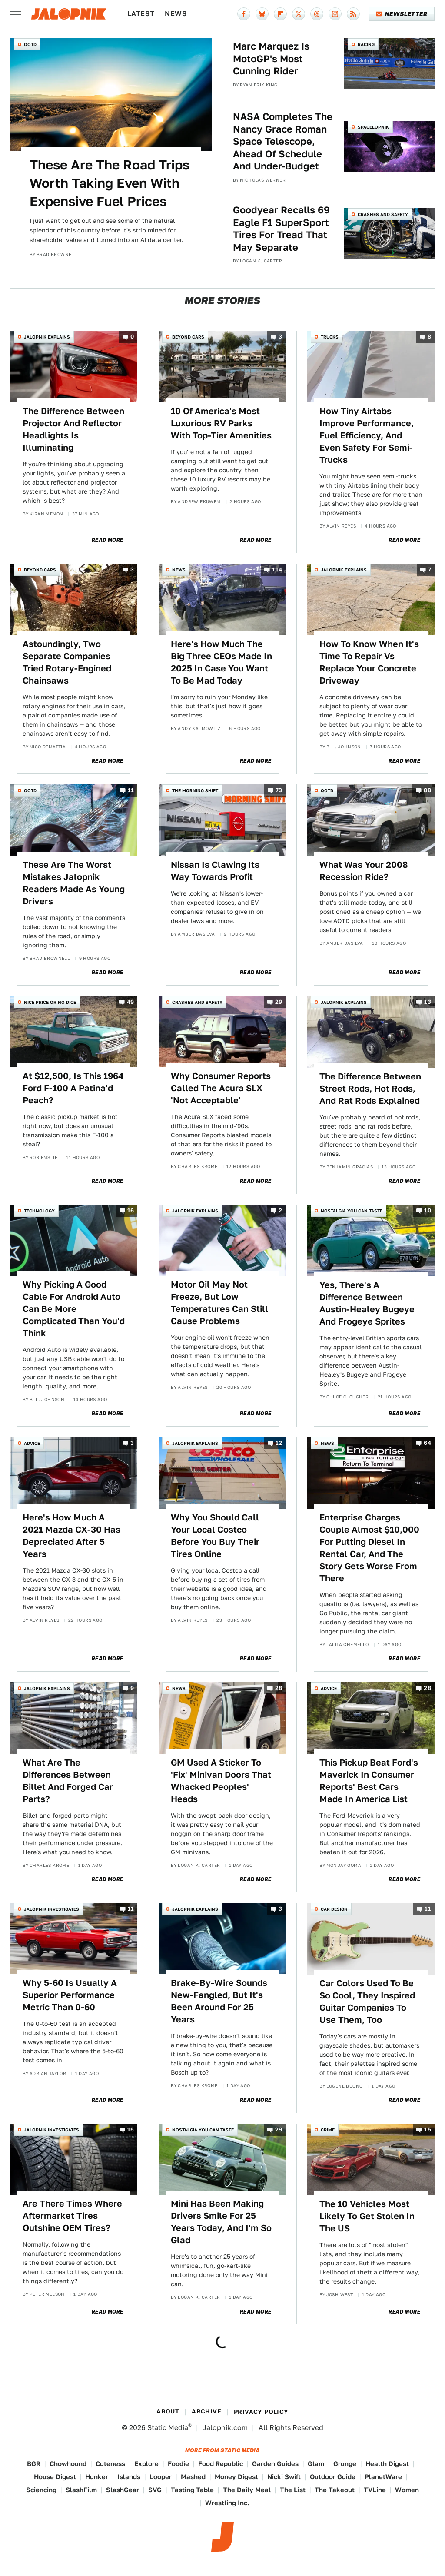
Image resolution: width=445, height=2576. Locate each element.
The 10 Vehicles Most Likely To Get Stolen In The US (367, 2216)
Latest (140, 14)
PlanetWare (383, 2476)
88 (427, 790)
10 (427, 1210)
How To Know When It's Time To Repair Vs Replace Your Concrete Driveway (369, 662)
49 (130, 1002)
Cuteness (110, 2463)
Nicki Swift (284, 2476)
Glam (316, 2463)
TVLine (375, 2489)
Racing (366, 44)
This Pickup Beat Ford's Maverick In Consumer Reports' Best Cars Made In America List (368, 1780)
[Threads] (316, 13)
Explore (146, 2463)
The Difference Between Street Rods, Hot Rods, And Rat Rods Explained (370, 1088)
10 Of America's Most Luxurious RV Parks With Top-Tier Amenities (221, 423)
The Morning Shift (195, 790)
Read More (107, 540)
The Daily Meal (247, 2489)
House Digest (55, 2476)
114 (277, 570)
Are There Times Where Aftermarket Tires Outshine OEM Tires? (72, 2215)
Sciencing (41, 2489)
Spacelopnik (373, 126)
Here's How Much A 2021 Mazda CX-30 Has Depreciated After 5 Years (71, 1535)
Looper (160, 2476)
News (176, 14)
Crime (328, 2129)
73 (279, 790)
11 (131, 790)
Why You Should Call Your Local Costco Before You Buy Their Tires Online (215, 1535)
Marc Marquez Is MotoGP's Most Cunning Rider (271, 58)
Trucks (330, 336)
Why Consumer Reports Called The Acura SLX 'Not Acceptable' (221, 1088)
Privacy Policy (261, 2411)
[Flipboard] (280, 13)
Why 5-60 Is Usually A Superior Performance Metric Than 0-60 (70, 1995)
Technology (39, 1210)
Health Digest (387, 2463)
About (167, 2411)
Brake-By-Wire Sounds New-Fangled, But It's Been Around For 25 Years (219, 2001)
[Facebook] (243, 13)
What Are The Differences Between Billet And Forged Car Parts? (68, 1780)
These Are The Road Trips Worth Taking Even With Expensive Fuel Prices (109, 183)
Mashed (193, 2476)
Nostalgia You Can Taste (351, 1210)
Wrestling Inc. (227, 2502)
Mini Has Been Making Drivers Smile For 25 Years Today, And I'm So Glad (221, 2221)
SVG (155, 2489)
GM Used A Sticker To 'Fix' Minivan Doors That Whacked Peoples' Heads (221, 1780)
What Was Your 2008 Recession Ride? (363, 871)
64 (427, 1443)
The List (293, 2489)
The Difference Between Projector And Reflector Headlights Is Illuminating (73, 429)
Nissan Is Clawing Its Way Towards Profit (215, 871)
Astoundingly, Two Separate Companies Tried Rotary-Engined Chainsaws (67, 662)
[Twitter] (298, 13)
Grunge (344, 2463)
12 (279, 1443)
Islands (128, 2476)
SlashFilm (81, 2489)
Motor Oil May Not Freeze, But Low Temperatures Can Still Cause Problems (219, 1302)
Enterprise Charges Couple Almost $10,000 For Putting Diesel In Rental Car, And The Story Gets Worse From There (369, 1547)
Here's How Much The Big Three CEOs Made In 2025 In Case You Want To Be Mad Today (221, 662)
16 (130, 1210)
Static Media (167, 2427)
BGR (33, 2463)
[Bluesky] (262, 13)
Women (407, 2489)
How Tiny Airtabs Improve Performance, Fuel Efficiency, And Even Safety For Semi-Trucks (366, 435)
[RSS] (353, 13)
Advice (32, 1443)
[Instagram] (335, 13)
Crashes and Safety (383, 214)
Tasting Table (192, 2489)
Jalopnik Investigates (51, 1909)
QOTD (30, 44)
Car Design (334, 1909)
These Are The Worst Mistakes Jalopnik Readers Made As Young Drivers (74, 883)
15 (130, 2129)
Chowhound (68, 2463)
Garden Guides (275, 2463)
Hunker (96, 2476)
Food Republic (220, 2463)
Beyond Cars (188, 336)
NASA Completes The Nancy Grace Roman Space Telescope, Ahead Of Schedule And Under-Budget (282, 141)
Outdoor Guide (332, 2476)
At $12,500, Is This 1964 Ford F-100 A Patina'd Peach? (73, 1088)
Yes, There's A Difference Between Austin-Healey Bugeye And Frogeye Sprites (367, 1303)
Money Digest (236, 2476)
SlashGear (122, 2489)
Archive (206, 2411)
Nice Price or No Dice (50, 1002)
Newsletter (402, 14)
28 (278, 1688)
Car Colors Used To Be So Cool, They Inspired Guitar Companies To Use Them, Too (367, 2001)
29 (278, 1002)
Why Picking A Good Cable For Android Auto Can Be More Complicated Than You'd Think (74, 1308)
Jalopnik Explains (47, 336)
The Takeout (335, 2489)
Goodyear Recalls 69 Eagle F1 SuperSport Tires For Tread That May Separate (281, 228)
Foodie (178, 2463)
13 (427, 1002)
